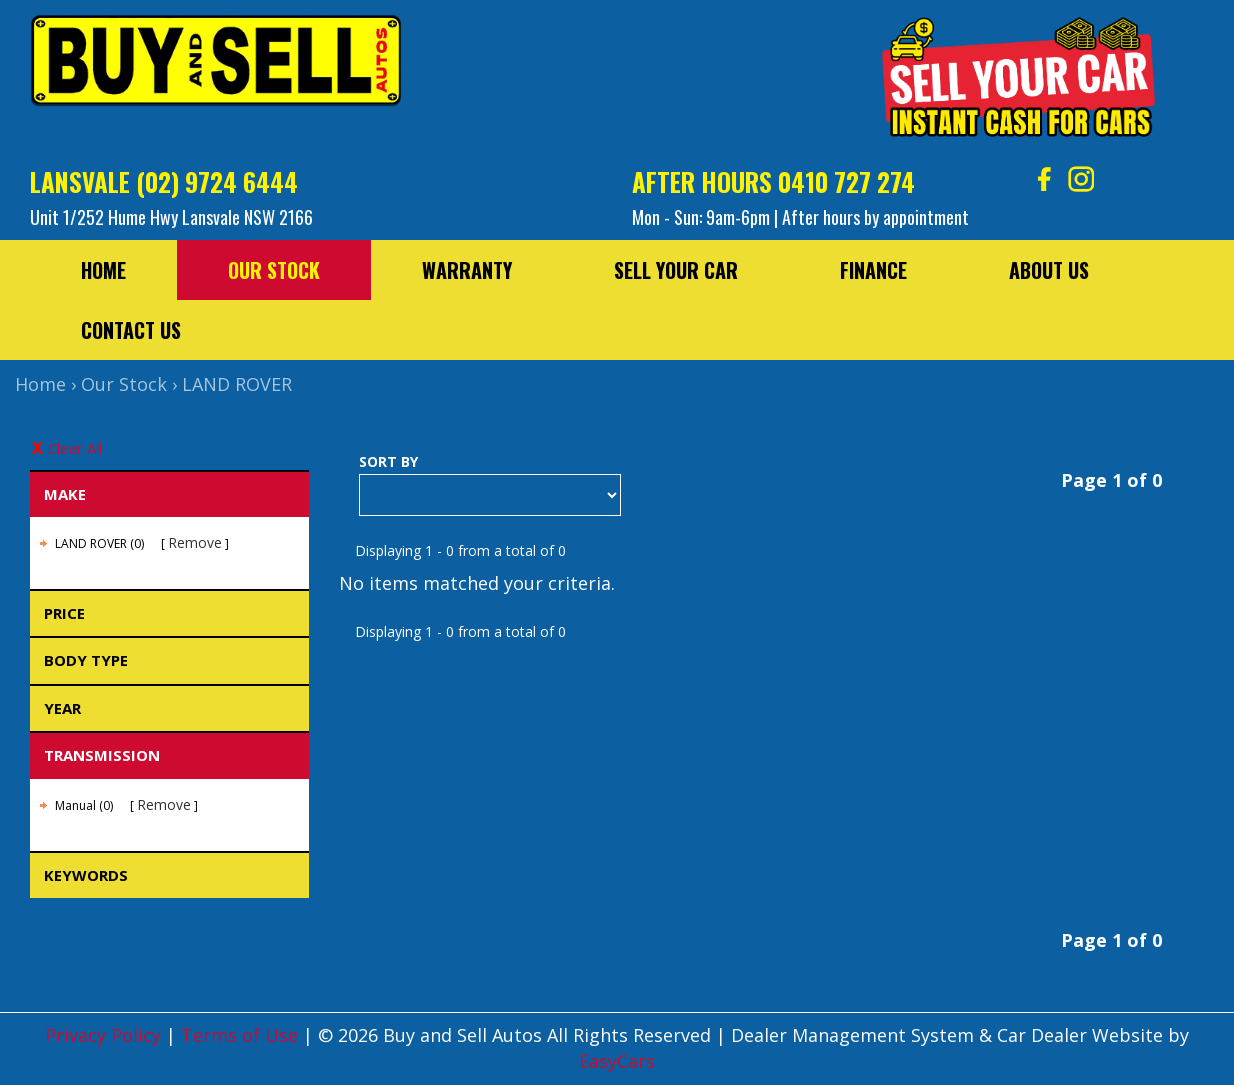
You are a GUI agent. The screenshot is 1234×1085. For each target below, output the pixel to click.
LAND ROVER (237, 384)
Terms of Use (242, 1035)
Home (103, 270)
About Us (1049, 270)
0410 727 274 (846, 181)
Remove (195, 542)
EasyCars (617, 1061)
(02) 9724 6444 (217, 181)
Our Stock (274, 270)
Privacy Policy (105, 1035)
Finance (873, 270)
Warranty (467, 270)
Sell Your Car (676, 270)
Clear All (75, 448)
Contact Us (131, 330)
